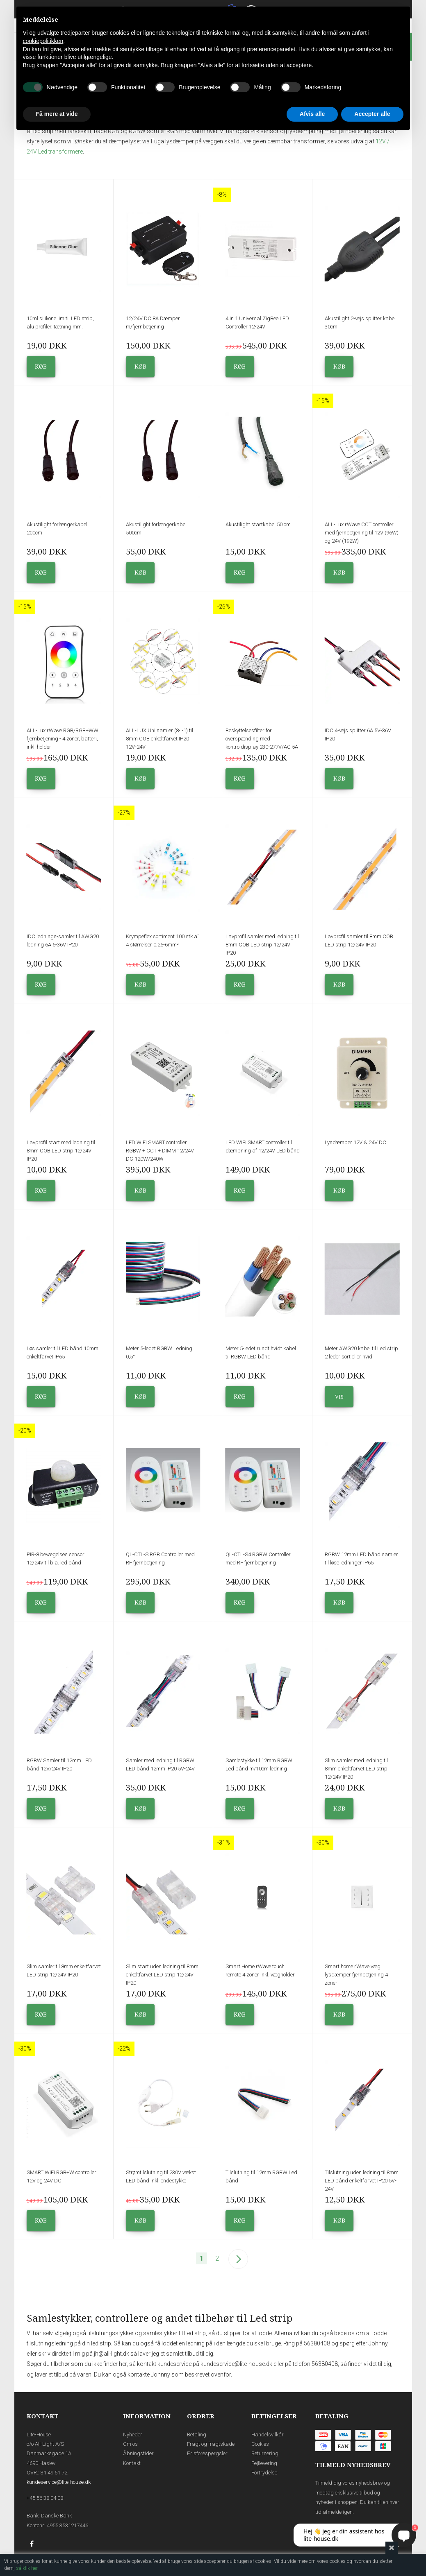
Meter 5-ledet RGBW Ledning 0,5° (159, 1352)
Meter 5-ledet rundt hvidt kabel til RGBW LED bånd (261, 1352)
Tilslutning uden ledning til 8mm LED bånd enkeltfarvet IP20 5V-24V (362, 2180)
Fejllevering (264, 2463)
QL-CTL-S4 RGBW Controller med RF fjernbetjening (258, 1558)
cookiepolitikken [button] (43, 41)
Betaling (196, 2434)
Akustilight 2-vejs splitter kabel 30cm (360, 322)
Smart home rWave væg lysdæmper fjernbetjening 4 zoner (356, 1974)
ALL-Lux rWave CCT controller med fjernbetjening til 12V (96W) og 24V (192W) (362, 532)
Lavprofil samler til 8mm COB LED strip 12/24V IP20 (359, 940)
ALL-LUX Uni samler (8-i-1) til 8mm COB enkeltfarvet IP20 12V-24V (159, 738)
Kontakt (132, 2463)
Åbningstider (138, 2453)
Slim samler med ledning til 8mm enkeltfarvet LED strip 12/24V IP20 (356, 1768)
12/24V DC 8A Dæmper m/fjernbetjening (153, 322)
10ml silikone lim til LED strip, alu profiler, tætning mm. (60, 322)
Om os (130, 2444)
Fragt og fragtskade (211, 2444)
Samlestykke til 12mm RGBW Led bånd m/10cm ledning (259, 1764)
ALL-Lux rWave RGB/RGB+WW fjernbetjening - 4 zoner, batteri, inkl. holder (62, 738)
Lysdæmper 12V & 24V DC (355, 1142)
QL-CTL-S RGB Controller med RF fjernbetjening (160, 1558)
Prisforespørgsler (207, 2453)
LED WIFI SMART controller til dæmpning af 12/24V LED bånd (263, 1146)
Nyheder (132, 2434)
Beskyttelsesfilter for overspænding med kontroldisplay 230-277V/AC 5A (262, 738)
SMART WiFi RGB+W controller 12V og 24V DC (61, 2176)
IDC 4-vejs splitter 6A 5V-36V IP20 (358, 734)
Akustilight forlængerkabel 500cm (156, 528)
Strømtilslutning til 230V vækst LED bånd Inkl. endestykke (161, 2176)
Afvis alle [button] (312, 114)
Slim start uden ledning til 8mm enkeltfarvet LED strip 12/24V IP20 (162, 1974)
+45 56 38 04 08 (45, 2498)
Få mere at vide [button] (57, 114)
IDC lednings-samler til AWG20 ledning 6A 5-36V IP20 (63, 940)
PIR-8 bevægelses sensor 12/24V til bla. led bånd (55, 1558)
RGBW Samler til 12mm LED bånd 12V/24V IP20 (59, 1764)
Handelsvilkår (267, 2434)
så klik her (27, 2568)
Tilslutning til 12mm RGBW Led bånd (261, 2176)
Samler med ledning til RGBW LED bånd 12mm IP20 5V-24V (160, 1764)
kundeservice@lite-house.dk (59, 2482)
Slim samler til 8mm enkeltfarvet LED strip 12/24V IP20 (64, 1970)
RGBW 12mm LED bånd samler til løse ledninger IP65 (361, 1558)
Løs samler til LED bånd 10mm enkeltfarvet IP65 (62, 1352)
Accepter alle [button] (372, 114)
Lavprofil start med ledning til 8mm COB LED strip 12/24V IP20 (61, 1150)
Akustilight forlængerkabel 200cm (57, 528)
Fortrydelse (264, 2473)
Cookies (260, 2444)
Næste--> (238, 2259)
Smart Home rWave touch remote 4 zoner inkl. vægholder (260, 1970)
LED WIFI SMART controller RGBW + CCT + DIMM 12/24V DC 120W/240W (160, 1150)
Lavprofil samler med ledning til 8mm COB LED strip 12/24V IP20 (262, 944)
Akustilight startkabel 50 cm (258, 524)
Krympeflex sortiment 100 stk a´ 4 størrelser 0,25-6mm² (162, 940)
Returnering (264, 2453)
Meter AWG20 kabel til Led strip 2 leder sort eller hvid (361, 1352)
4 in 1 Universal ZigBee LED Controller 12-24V (257, 322)
